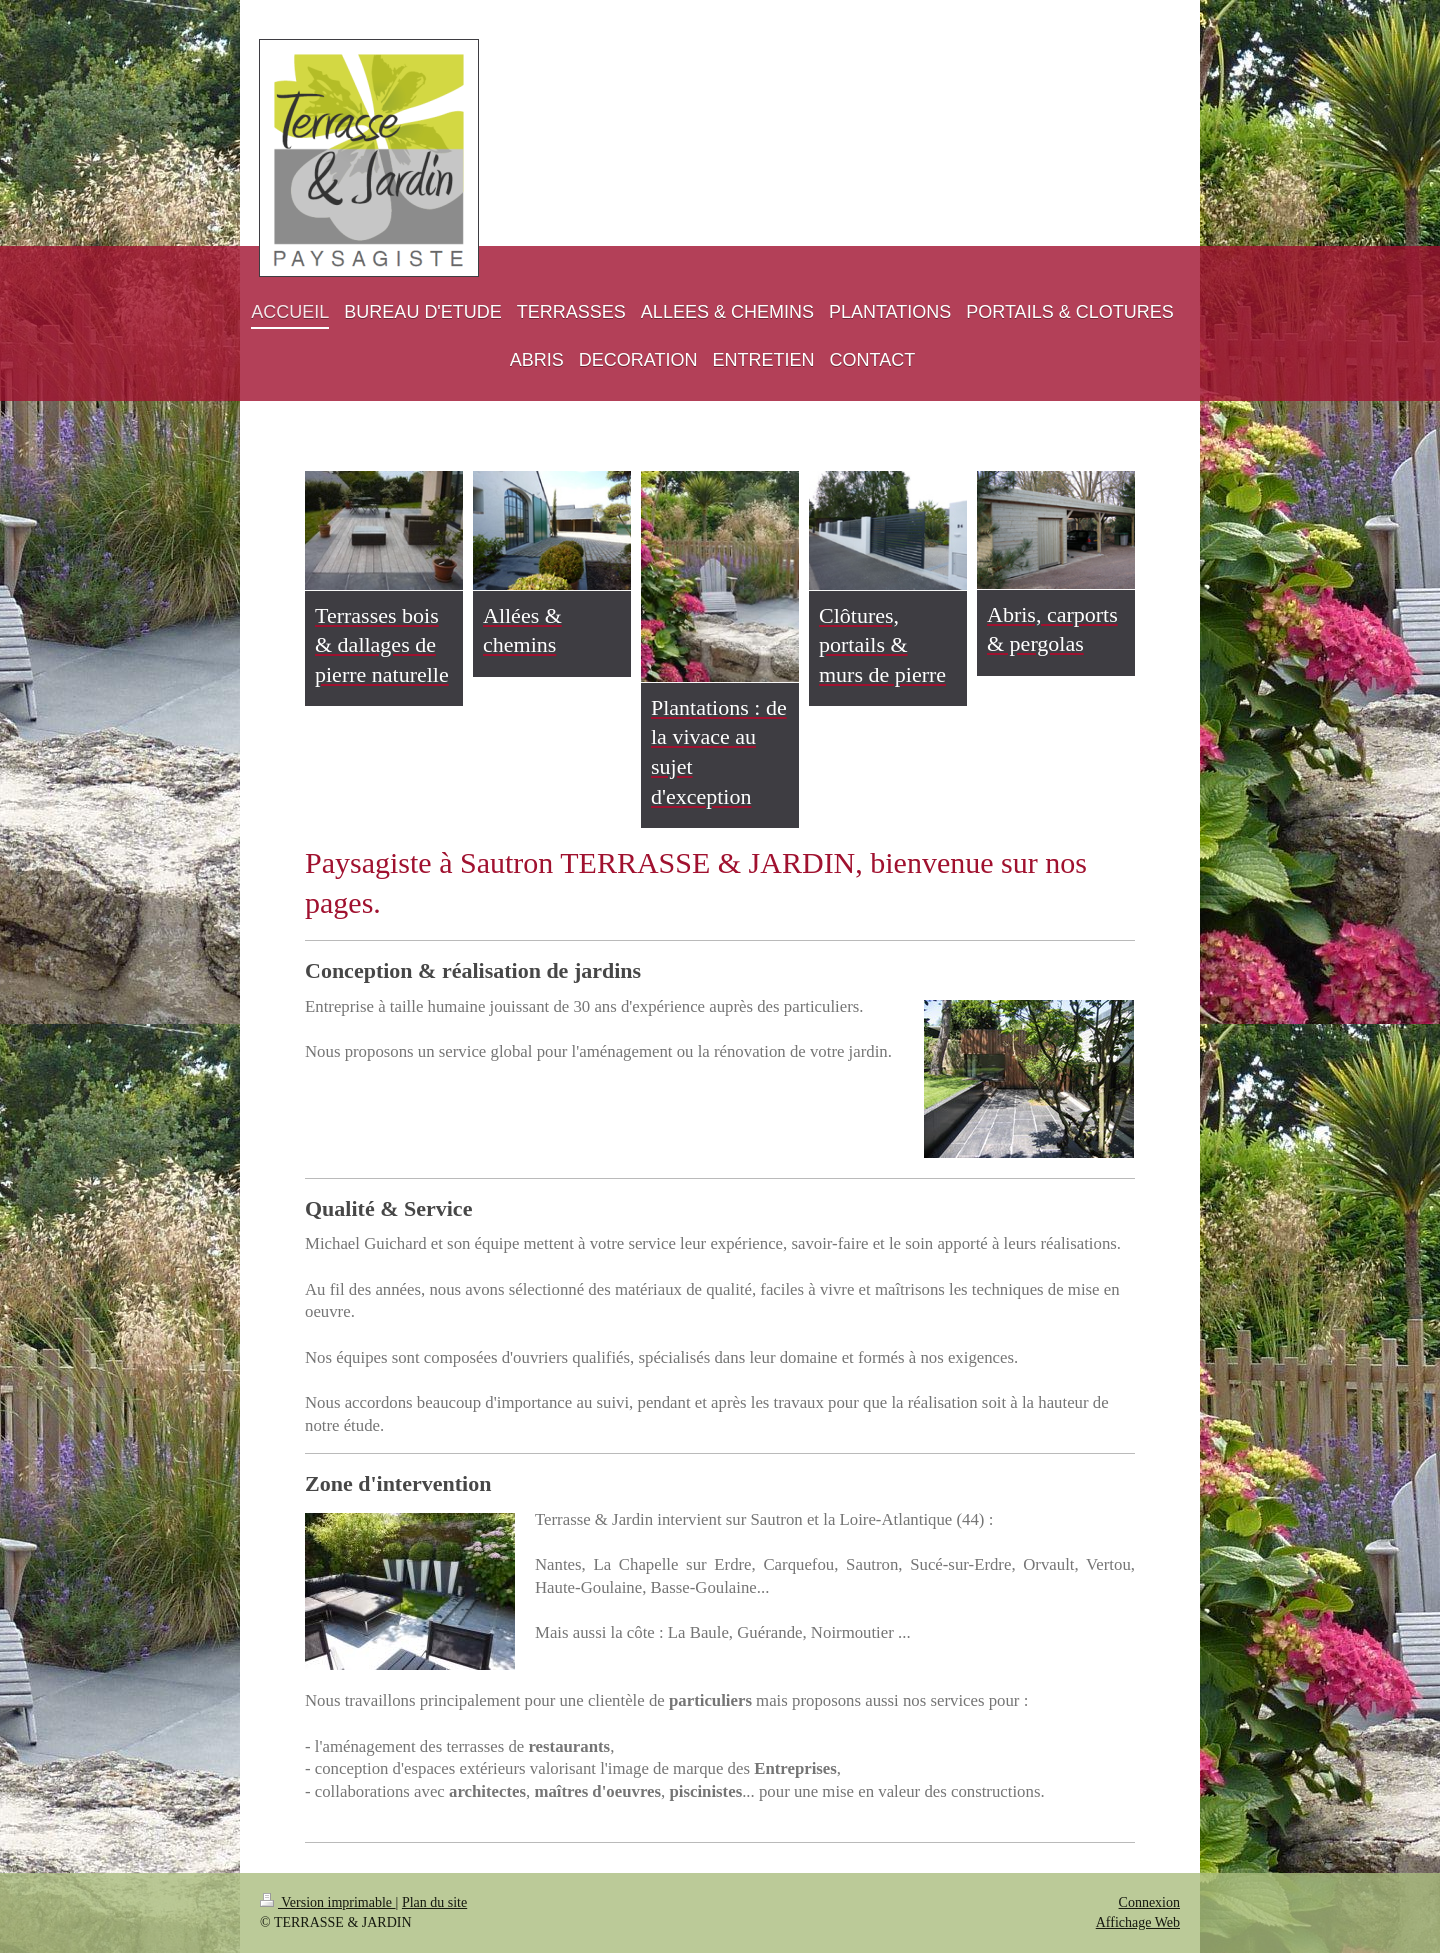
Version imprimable (328, 1902)
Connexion (1149, 1902)
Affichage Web (1138, 1922)
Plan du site (434, 1902)
